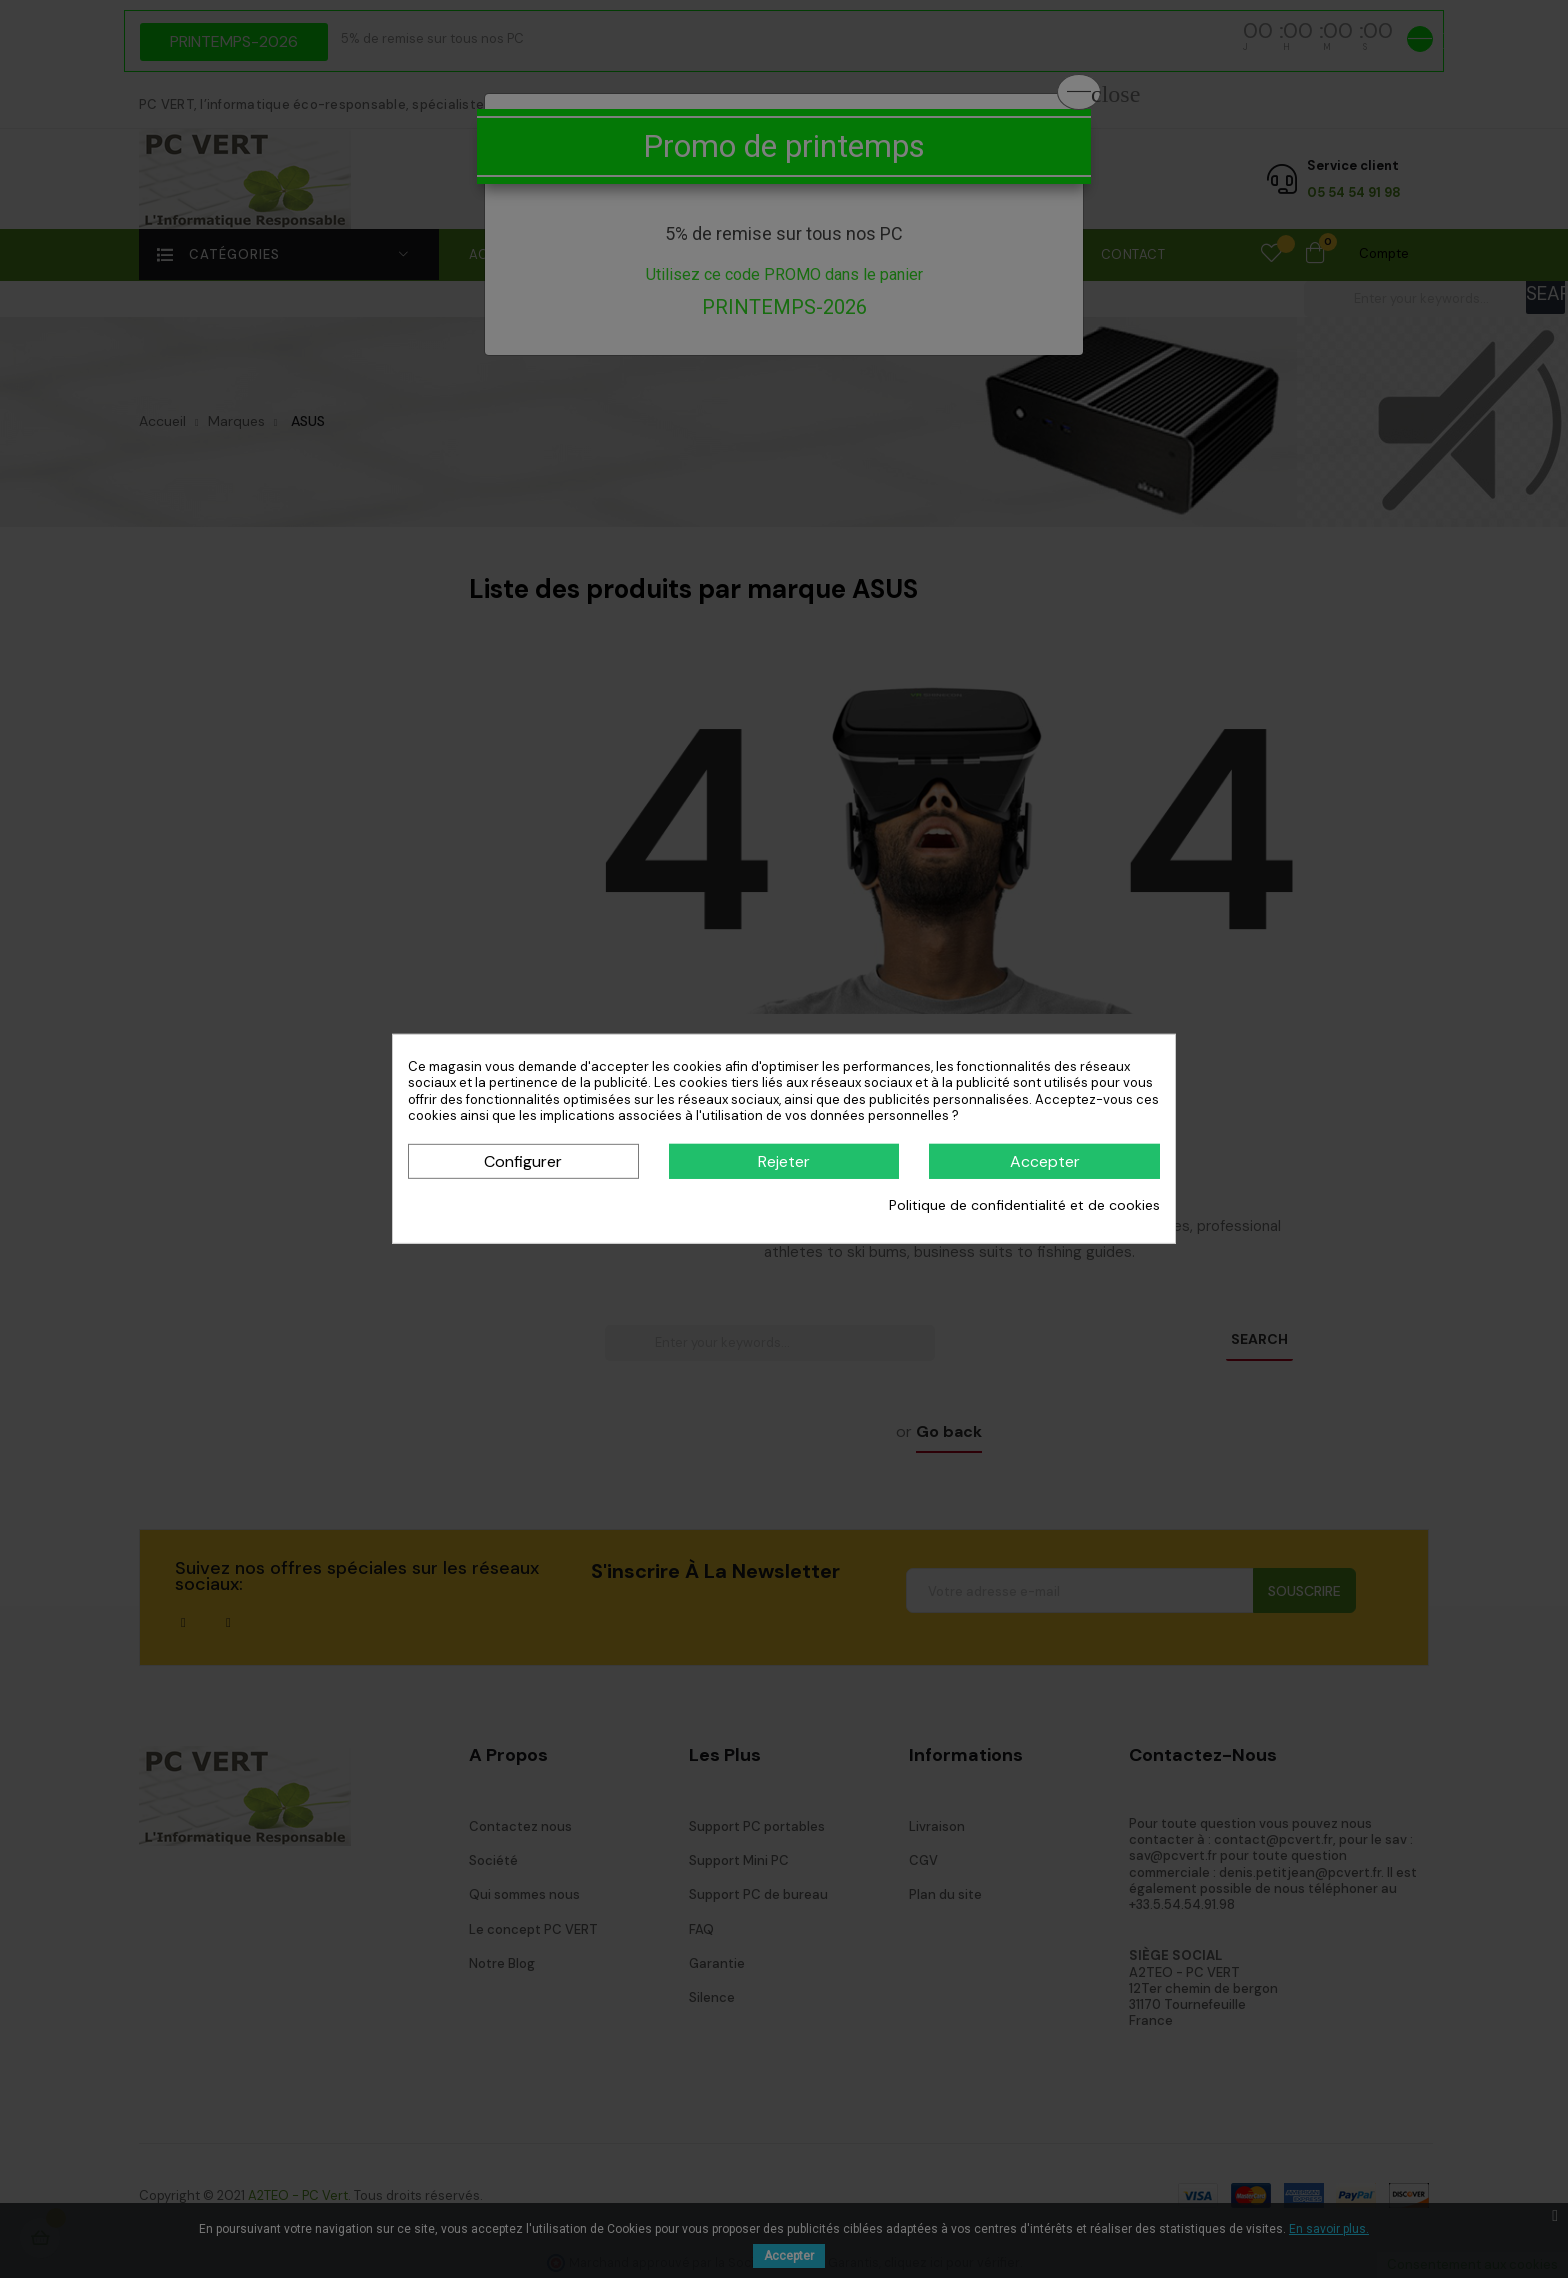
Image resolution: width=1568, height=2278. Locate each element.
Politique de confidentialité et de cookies (1024, 1205)
